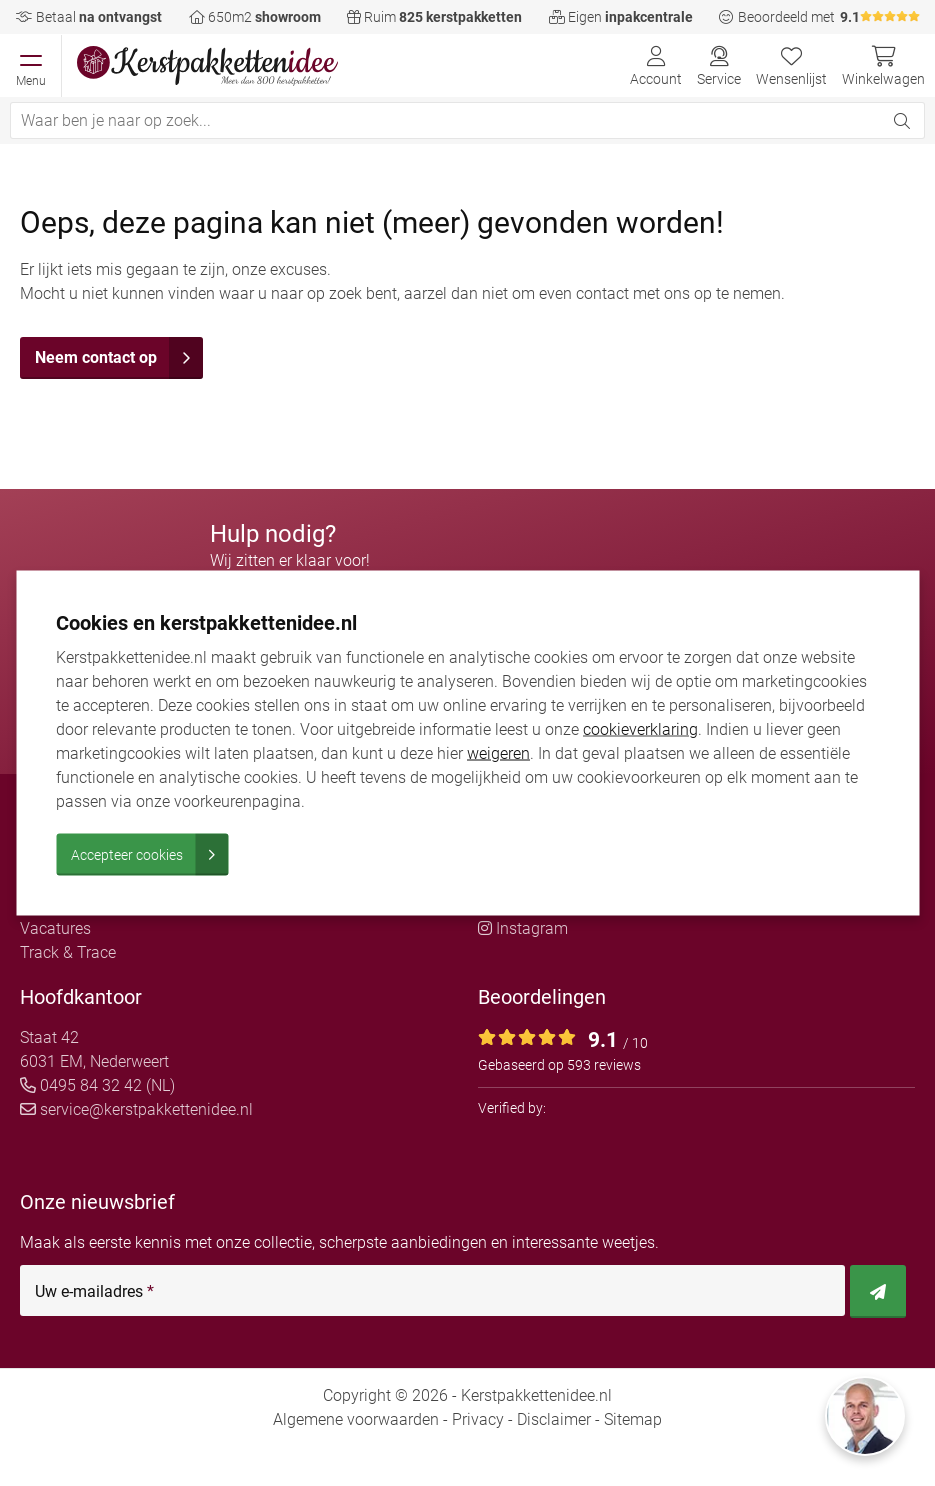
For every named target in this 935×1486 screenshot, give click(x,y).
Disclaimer (554, 1419)
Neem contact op (119, 358)
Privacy (478, 1419)
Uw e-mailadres (94, 1292)
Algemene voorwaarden (356, 1419)
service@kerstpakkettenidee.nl (136, 1109)
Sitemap (633, 1419)
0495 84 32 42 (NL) (97, 1085)
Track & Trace (68, 952)
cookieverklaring (640, 729)
